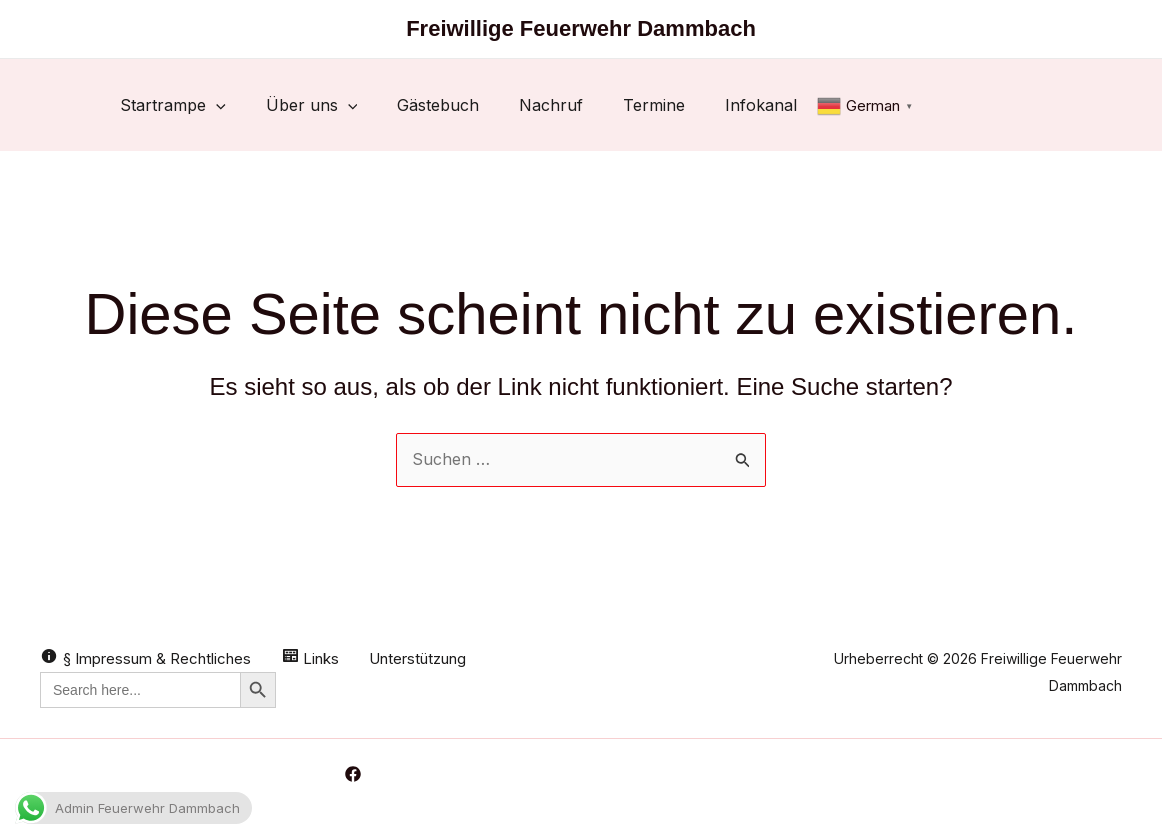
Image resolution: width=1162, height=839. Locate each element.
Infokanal (761, 105)
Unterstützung (417, 658)
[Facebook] (353, 774)
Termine (654, 105)
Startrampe (173, 105)
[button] (216, 105)
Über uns (312, 105)
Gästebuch (438, 105)
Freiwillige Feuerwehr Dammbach (581, 28)
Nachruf (551, 105)
